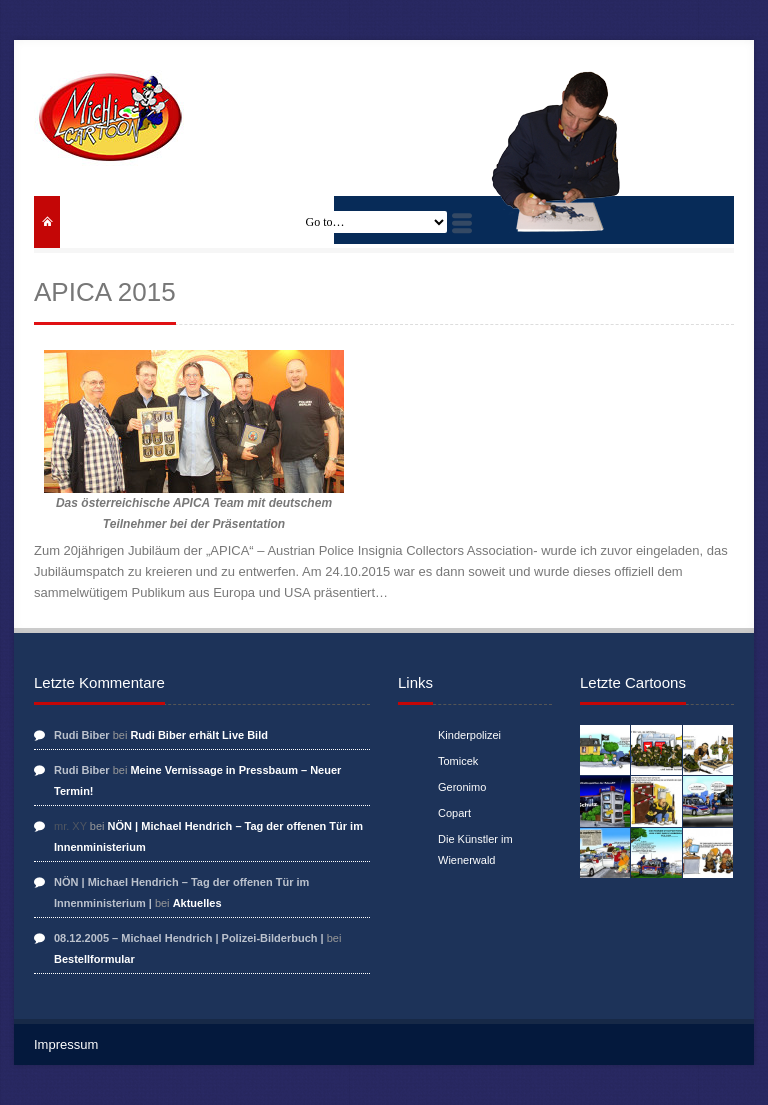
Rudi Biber (82, 735)
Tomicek (458, 761)
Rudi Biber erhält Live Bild (199, 735)
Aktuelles (197, 903)
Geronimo (462, 787)
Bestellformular (94, 959)
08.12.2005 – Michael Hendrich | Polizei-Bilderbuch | (189, 938)
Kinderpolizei (469, 735)
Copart (454, 813)
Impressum (66, 1044)
